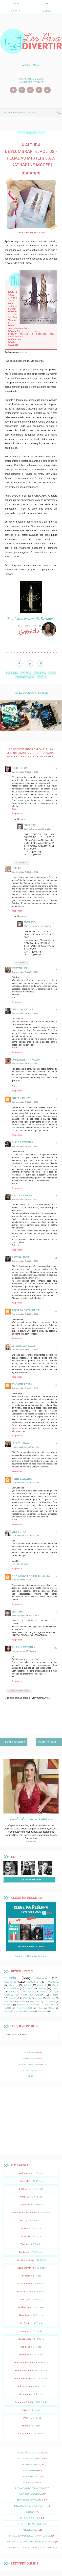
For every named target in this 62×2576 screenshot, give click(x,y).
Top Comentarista (29, 2464)
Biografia (25, 2181)
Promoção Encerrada (29, 2452)
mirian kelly (21, 1098)
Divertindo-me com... (30, 2524)
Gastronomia (25, 2283)
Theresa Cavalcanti (26, 1310)
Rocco (52, 673)
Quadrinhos (24, 2339)
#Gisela (9, 1978)
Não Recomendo (30, 2070)
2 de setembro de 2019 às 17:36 (25, 872)
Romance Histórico (24, 2362)
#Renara (41, 1988)
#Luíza (24, 1995)
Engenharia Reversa (30, 2494)
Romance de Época (24, 2378)
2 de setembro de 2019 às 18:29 (25, 972)
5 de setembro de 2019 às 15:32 (25, 1199)
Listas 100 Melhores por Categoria (30, 2535)
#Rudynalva (43, 2011)
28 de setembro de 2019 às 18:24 (25, 1615)
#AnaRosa (50, 2005)
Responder (17, 813)
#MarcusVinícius (24, 2008)
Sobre (46, 3)
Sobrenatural (24, 2386)
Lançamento (29, 2470)
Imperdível (40, 673)
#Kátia (40, 2008)
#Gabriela (12, 673)
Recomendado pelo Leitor (30, 2488)
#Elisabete (28, 1991)
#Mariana (31, 2011)
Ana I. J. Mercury (23, 1647)
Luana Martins (22, 1009)
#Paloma (7, 2005)
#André (38, 1998)
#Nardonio (9, 1981)
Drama (25, 2228)
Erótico (25, 2244)
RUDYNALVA (19, 968)
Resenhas (31, 1841)
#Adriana (53, 1981)
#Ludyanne (49, 2001)
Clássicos (25, 2204)
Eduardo (30, 825)
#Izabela (21, 2005)
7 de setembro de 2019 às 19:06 (25, 1314)
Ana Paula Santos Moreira (31, 1575)
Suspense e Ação (25, 677)
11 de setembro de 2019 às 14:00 (25, 1447)
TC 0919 (41, 677)
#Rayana (51, 1998)
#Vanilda (38, 1995)
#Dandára (34, 2001)
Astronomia (25, 2173)
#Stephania (8, 2001)
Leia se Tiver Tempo (29, 2064)
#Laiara (12, 1998)
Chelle (16, 868)
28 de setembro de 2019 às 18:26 (37, 829)
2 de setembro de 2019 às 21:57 (25, 1063)
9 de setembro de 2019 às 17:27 (25, 1388)
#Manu (28, 1988)
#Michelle (35, 2005)
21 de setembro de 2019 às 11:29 (25, 1579)
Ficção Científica (25, 2267)
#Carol (27, 1985)
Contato (15, 11)
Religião (25, 2346)
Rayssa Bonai (21, 1257)
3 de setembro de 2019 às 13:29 (25, 1102)
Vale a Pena (29, 2052)
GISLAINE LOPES (22, 1384)
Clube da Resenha (30, 2518)
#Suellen (7, 2011)
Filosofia (25, 2275)
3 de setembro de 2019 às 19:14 (25, 1146)
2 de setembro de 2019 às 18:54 (25, 1013)
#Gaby (55, 1988)
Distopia (25, 2220)
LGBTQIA (25, 2299)
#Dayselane (19, 2011)
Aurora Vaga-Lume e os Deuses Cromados (31, 2541)
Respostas (22, 819)
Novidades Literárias (30, 2500)
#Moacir (51, 2008)
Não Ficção (25, 2323)
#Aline (22, 2001)
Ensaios (25, 2236)
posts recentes (13, 1742)
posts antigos (49, 1742)
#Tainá (55, 1985)
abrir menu (31, 64)
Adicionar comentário (18, 1691)
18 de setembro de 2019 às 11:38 (25, 1535)
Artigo (30, 2512)
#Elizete (7, 2008)
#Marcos (13, 1985)
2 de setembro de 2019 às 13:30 (25, 772)
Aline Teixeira (22, 1478)
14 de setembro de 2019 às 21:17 (25, 1482)
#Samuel (41, 1985)
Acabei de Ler (29, 2476)
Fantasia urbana (24, 2260)
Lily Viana (19, 1531)
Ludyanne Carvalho (26, 1059)
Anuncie (46, 11)
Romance (24, 2354)
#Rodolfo (41, 1978)
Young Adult (24, 2433)
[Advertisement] (31, 2121)
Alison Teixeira (23, 1142)
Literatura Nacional (29, 2458)
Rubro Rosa (20, 768)
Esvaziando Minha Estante (30, 2506)
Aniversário (30, 2529)
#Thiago (54, 1995)
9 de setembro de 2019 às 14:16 (25, 1349)
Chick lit (25, 2196)
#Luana (12, 1991)
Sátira (25, 2410)
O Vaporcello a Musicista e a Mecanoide (30, 2547)
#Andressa (13, 1988)
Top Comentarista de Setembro (31, 619)
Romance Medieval (25, 2370)
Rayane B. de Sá (22, 1195)
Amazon (23, 352)
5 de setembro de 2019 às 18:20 (25, 1261)
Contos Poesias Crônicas (25, 2212)
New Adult (24, 2315)
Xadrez (26, 2425)
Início (15, 3)
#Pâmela (27, 1998)
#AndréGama (46, 1991)
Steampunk (25, 2394)
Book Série (25, 2189)
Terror (25, 2417)
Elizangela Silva (23, 1345)
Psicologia (26, 2331)
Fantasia (26, 673)
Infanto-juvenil (24, 2291)
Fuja (30, 2076)
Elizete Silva (20, 1443)
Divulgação (30, 2482)
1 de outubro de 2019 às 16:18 (24, 1651)
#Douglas (33, 1981)
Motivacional (25, 2307)
